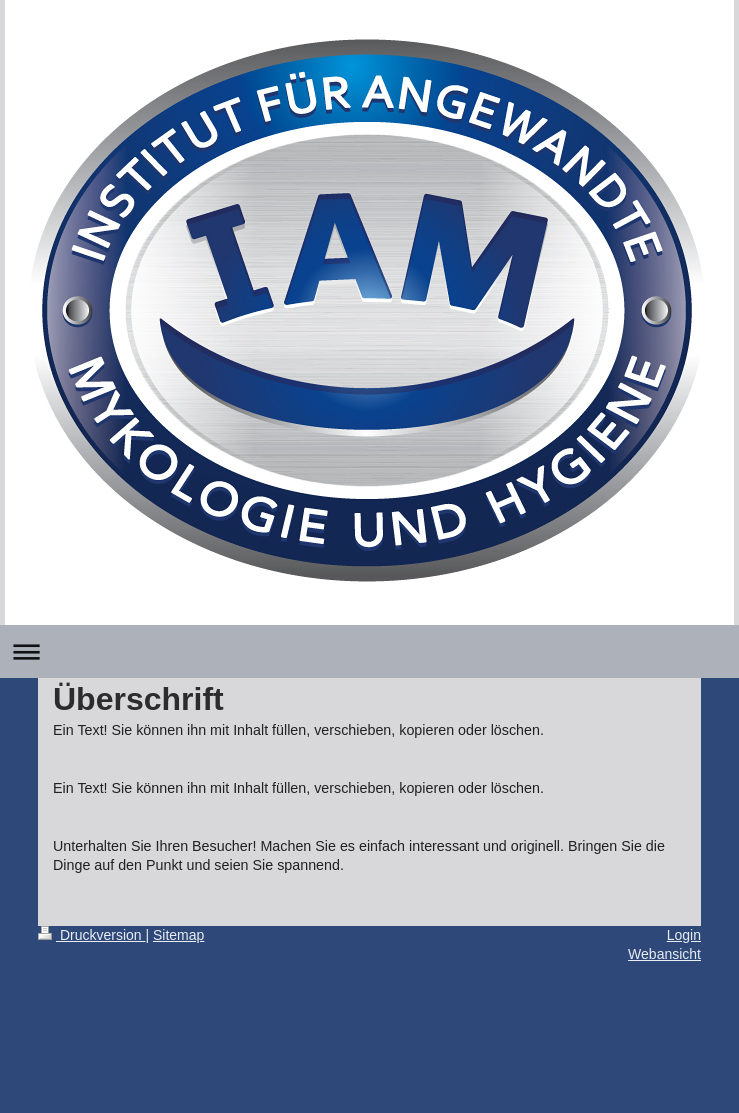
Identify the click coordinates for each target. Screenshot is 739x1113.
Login (684, 935)
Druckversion (91, 935)
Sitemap (178, 935)
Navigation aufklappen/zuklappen (369, 651)
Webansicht (664, 954)
